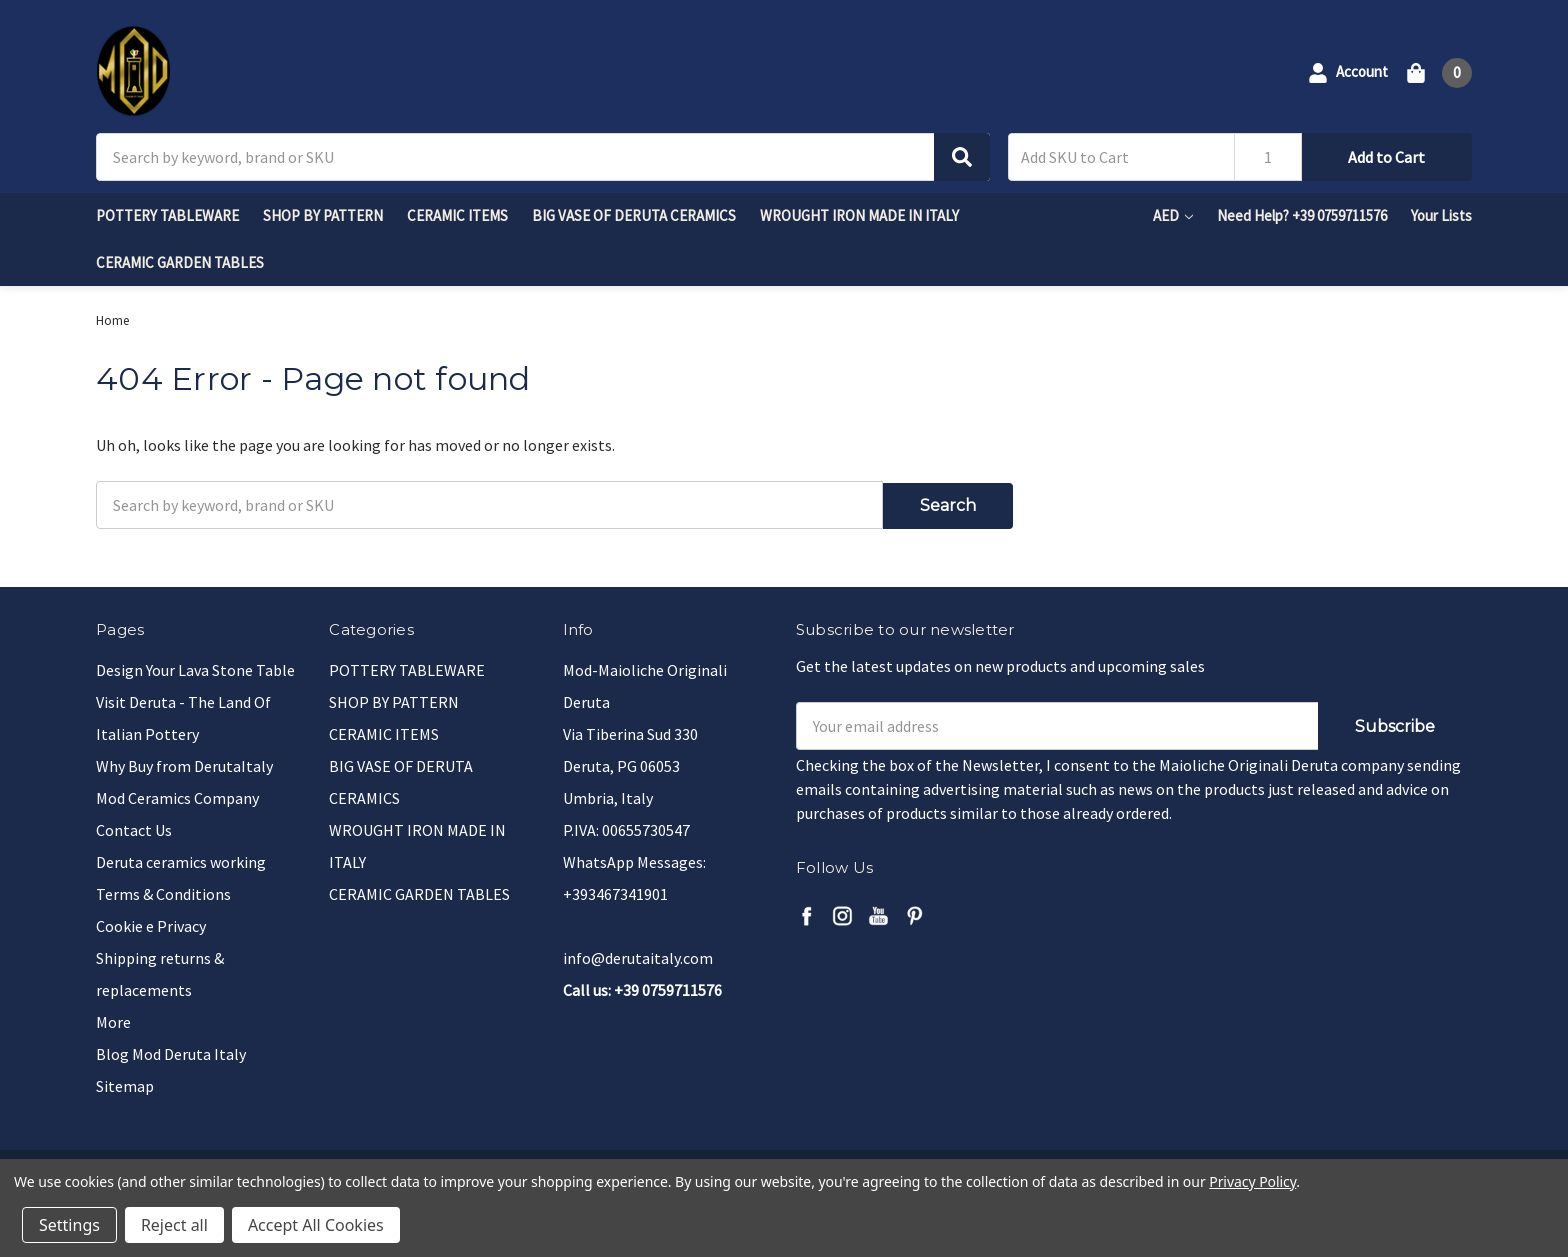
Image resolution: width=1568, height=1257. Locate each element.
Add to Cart (1386, 157)
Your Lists (1441, 215)
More (113, 1019)
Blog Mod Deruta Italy (171, 1051)
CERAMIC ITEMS (457, 215)
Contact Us (134, 827)
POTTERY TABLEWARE (167, 215)
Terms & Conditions (163, 891)
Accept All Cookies (316, 1225)
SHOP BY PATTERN (323, 215)
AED (1173, 215)
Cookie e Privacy (151, 923)
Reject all (174, 1225)
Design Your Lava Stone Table (195, 667)
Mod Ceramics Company (177, 795)
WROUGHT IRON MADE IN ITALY (859, 215)
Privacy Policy (1252, 1181)
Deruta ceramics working (181, 859)
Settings (69, 1225)
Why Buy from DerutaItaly (184, 763)
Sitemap (125, 1083)
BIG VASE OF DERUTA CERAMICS (634, 215)
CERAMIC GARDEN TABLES (180, 262)
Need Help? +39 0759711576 (1302, 215)
